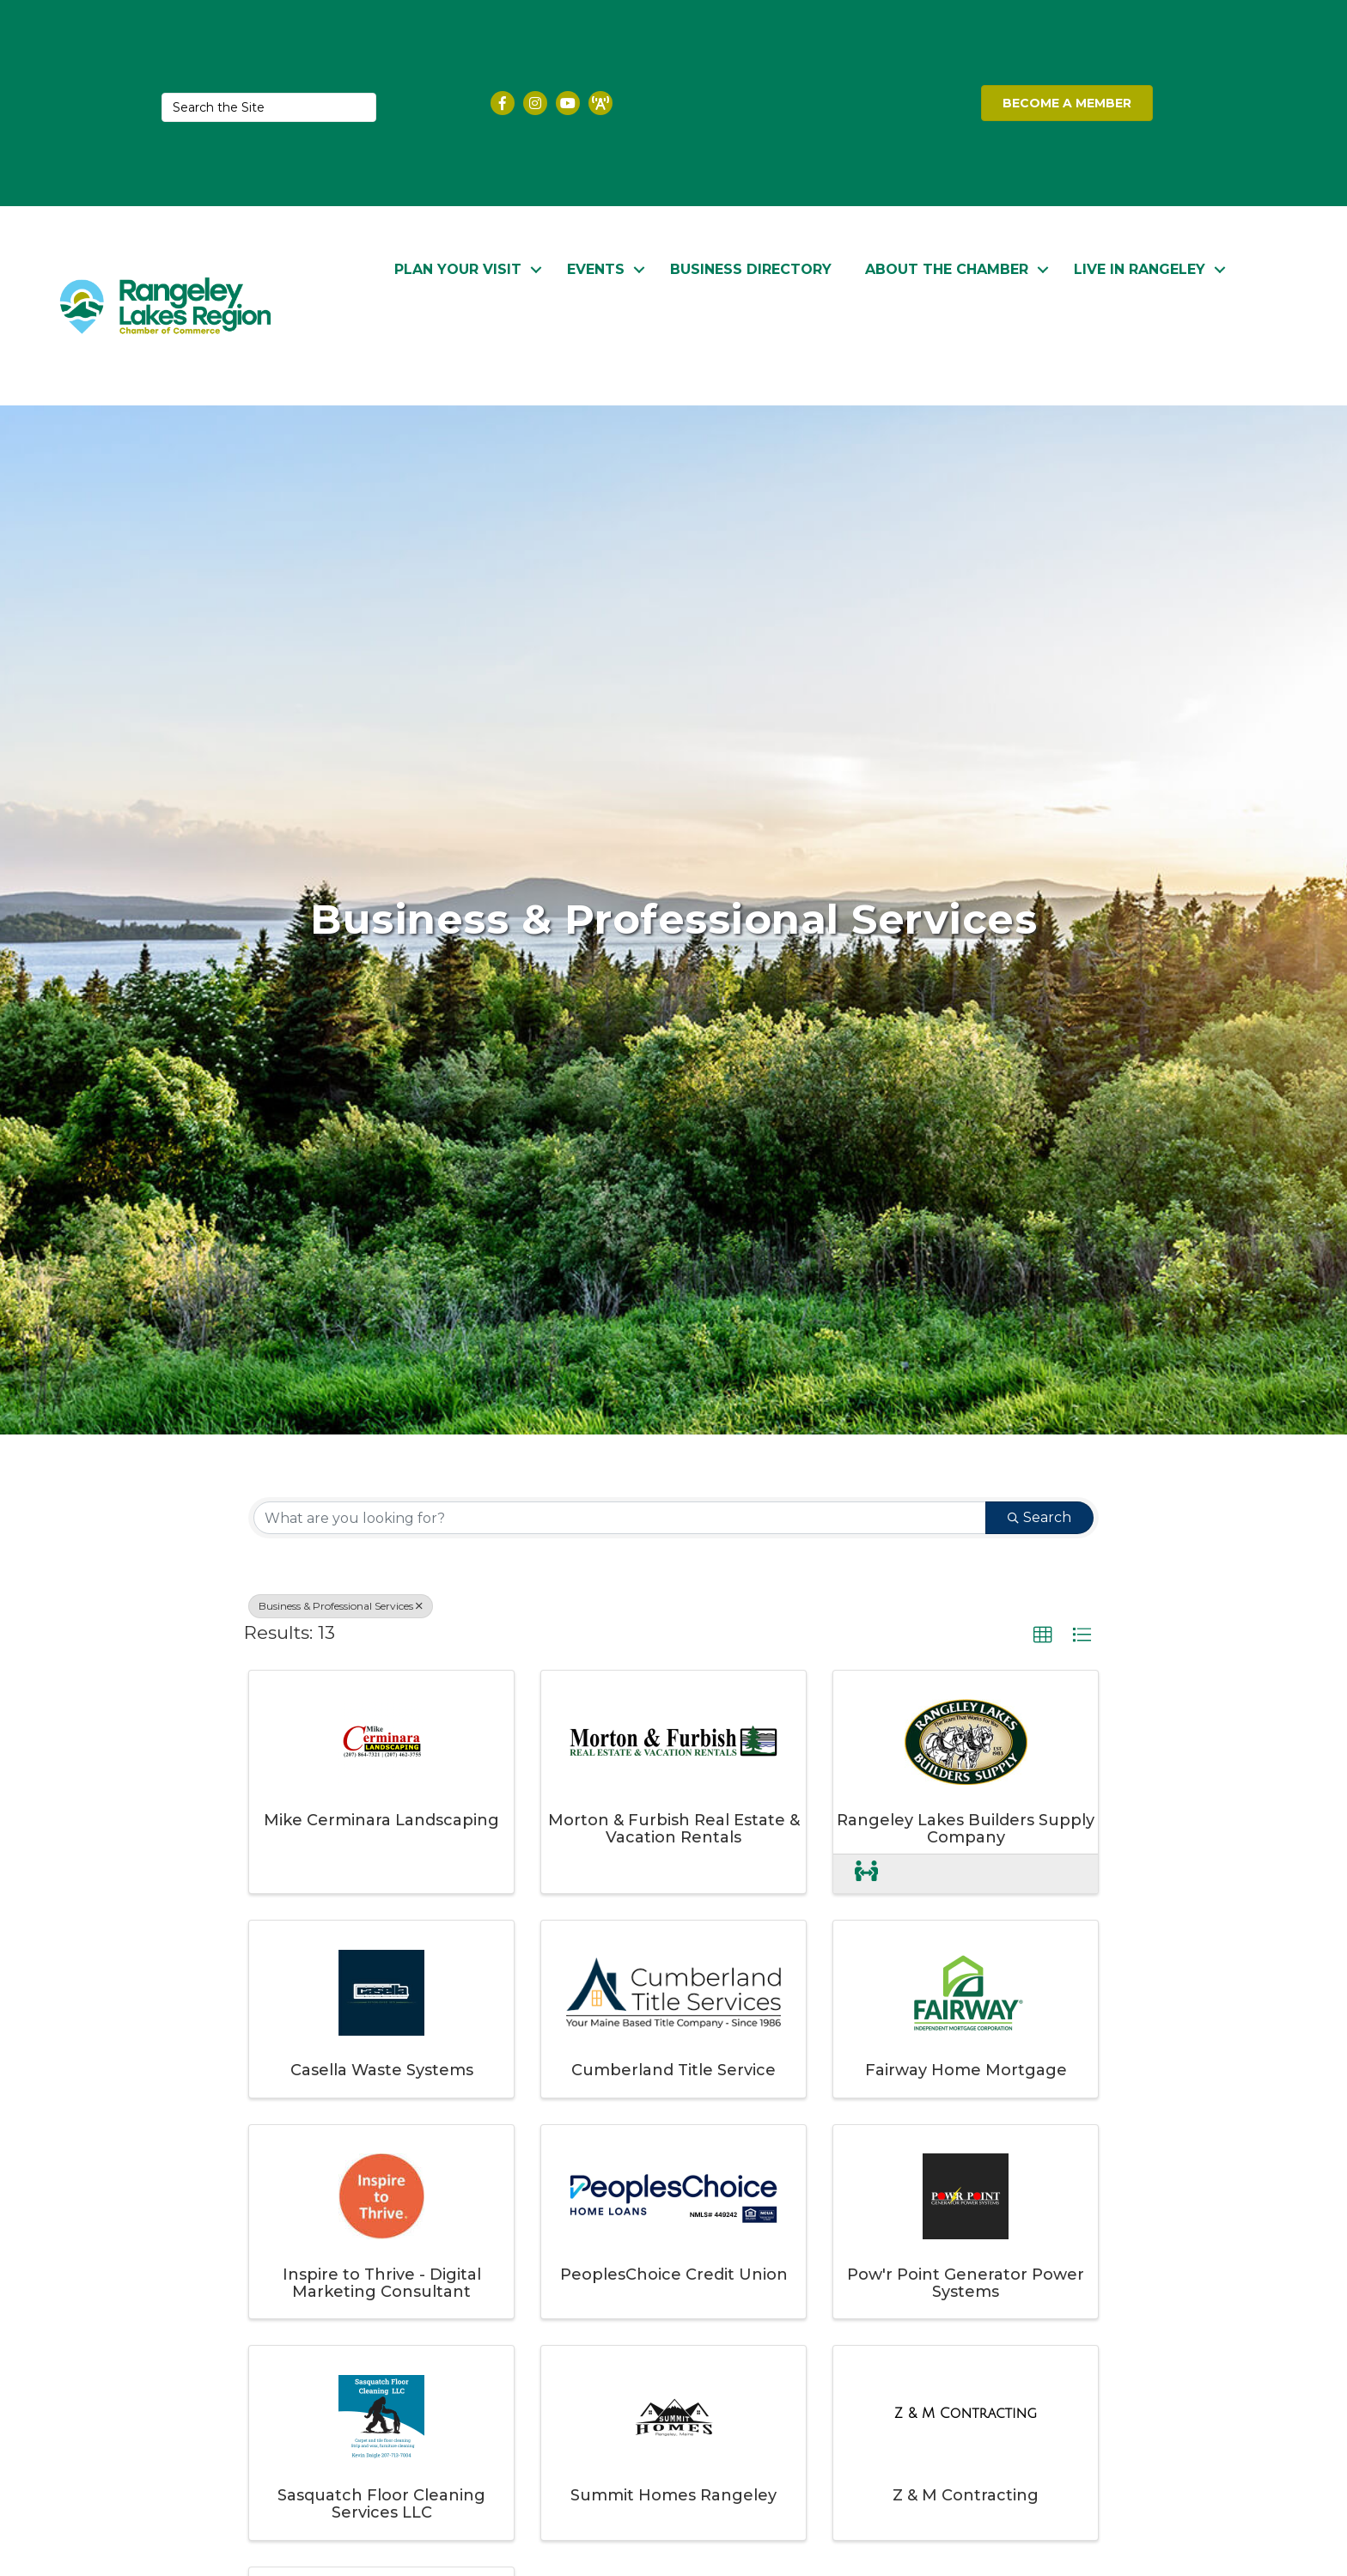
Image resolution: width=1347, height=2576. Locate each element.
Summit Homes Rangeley (673, 2495)
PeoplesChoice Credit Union (674, 2273)
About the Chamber (946, 267)
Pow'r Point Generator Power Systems (965, 2282)
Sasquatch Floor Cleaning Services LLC (381, 2504)
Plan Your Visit (457, 267)
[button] (1043, 1635)
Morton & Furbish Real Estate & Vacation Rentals (674, 1828)
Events (596, 267)
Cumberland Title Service (673, 2070)
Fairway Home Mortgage (966, 2070)
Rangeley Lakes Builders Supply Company (965, 1828)
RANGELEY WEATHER (817, 103)
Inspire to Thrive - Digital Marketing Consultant (382, 2282)
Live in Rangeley (1139, 267)
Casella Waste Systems (381, 2070)
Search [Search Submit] (1039, 1517)
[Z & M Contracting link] (965, 2413)
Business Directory (751, 267)
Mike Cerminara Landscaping (381, 1819)
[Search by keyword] (619, 1517)
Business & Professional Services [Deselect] (341, 1605)
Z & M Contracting (966, 2495)
